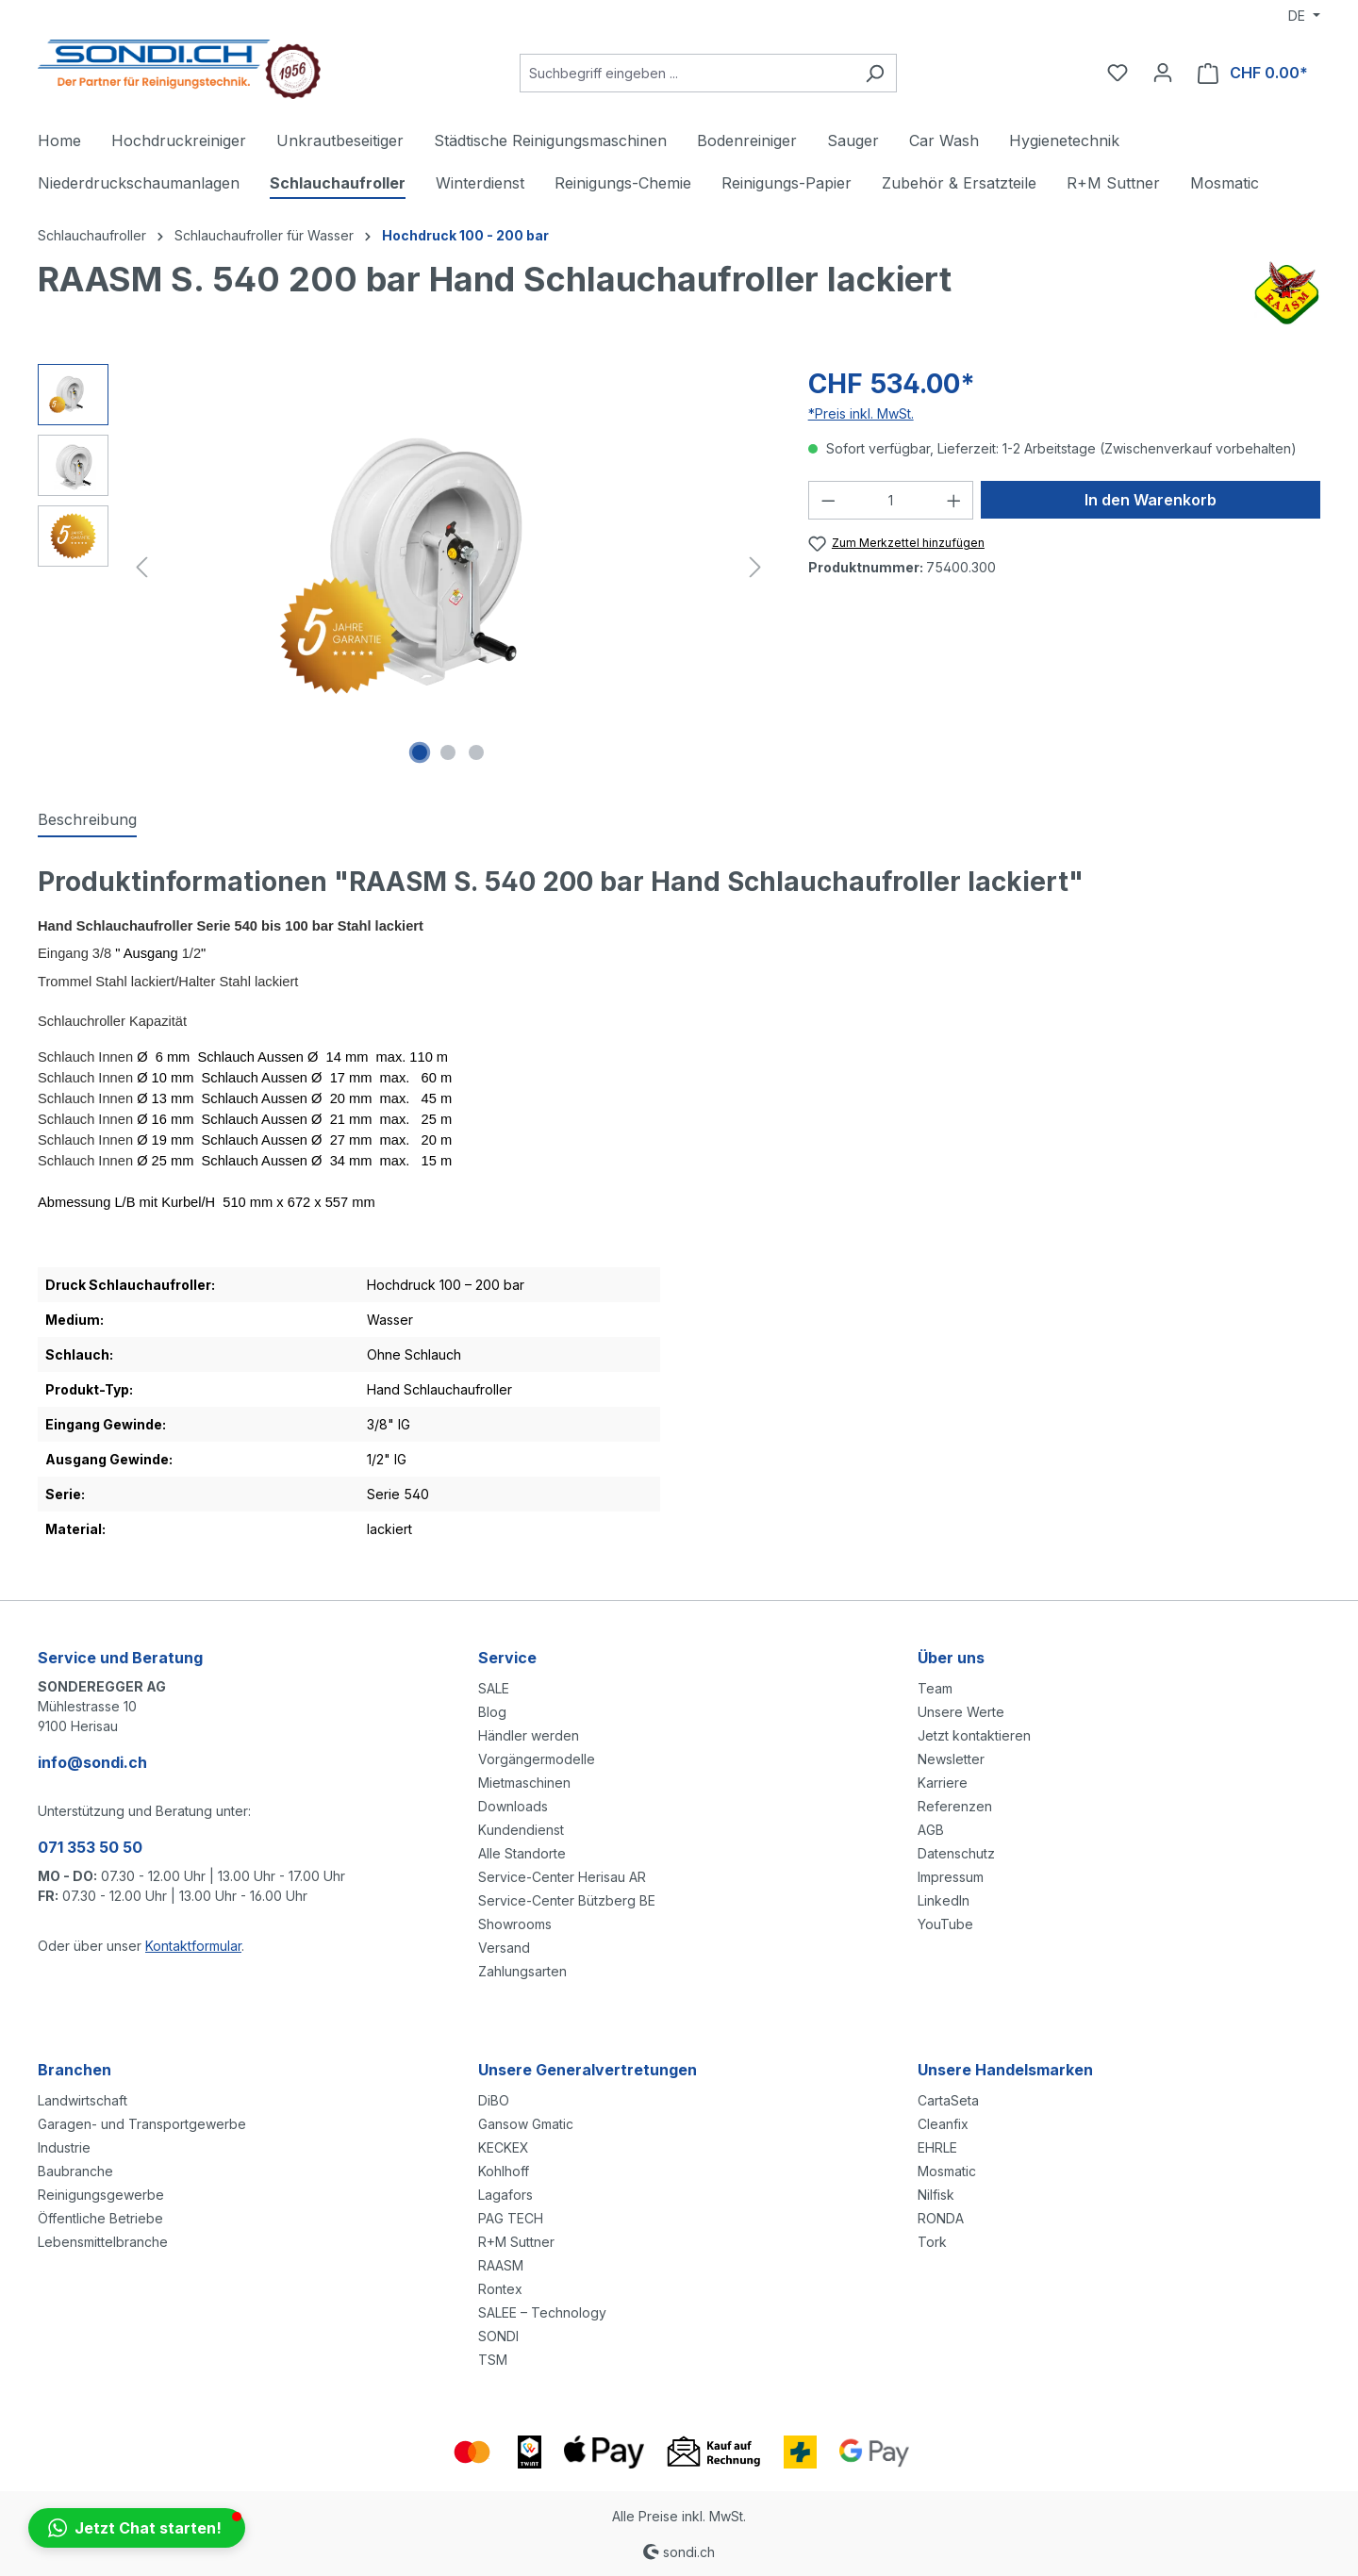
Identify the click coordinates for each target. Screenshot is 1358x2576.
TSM (492, 2360)
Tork (932, 2242)
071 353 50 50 (90, 1847)
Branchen (74, 2069)
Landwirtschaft (82, 2100)
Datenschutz (956, 1853)
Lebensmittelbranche (103, 2242)
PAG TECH (510, 2218)
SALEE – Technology (542, 2312)
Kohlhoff (503, 2171)
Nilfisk (936, 2195)
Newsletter (951, 1759)
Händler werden (528, 1735)
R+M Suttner (516, 2242)
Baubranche (75, 2171)
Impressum (951, 1877)
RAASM (500, 2265)
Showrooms (515, 1924)
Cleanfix (943, 2124)
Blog (492, 1712)
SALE (493, 1688)
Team (935, 1688)
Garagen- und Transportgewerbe (142, 2124)
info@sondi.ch (92, 1762)
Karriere (943, 1783)
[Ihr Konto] (1162, 72)
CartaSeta (948, 2100)
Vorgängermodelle (536, 1759)
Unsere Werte (961, 1712)
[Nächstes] (755, 567)
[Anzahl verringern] (828, 500)
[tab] (87, 820)
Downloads (513, 1806)
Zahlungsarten (522, 1971)
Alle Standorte (522, 1853)
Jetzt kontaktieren (974, 1735)
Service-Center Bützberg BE (566, 1900)
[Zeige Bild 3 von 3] (476, 752)
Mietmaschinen (524, 1783)
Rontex (500, 2289)
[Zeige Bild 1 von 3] (419, 752)
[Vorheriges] (141, 567)
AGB (931, 1830)
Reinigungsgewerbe (101, 2195)
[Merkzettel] (1117, 72)
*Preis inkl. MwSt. (861, 413)
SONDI (498, 2336)
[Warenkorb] (1252, 73)
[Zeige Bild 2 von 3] (447, 752)
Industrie (64, 2147)
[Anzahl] (891, 500)
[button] (136, 2528)
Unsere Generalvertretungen (587, 2069)
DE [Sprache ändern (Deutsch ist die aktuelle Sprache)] (1298, 16)
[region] (404, 566)
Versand (504, 1948)
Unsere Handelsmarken (1005, 2069)
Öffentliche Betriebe (100, 2218)
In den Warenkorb (1151, 499)
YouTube (945, 1924)
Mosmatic (947, 2171)
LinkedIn (943, 1900)
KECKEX (503, 2147)
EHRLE (937, 2147)
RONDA (941, 2218)
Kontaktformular (193, 1946)
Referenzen (955, 1806)
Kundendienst (521, 1830)
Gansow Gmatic (525, 2124)
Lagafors (505, 2195)
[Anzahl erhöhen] (954, 500)
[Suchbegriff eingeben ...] (686, 73)
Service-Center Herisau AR (562, 1877)
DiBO (493, 2100)
